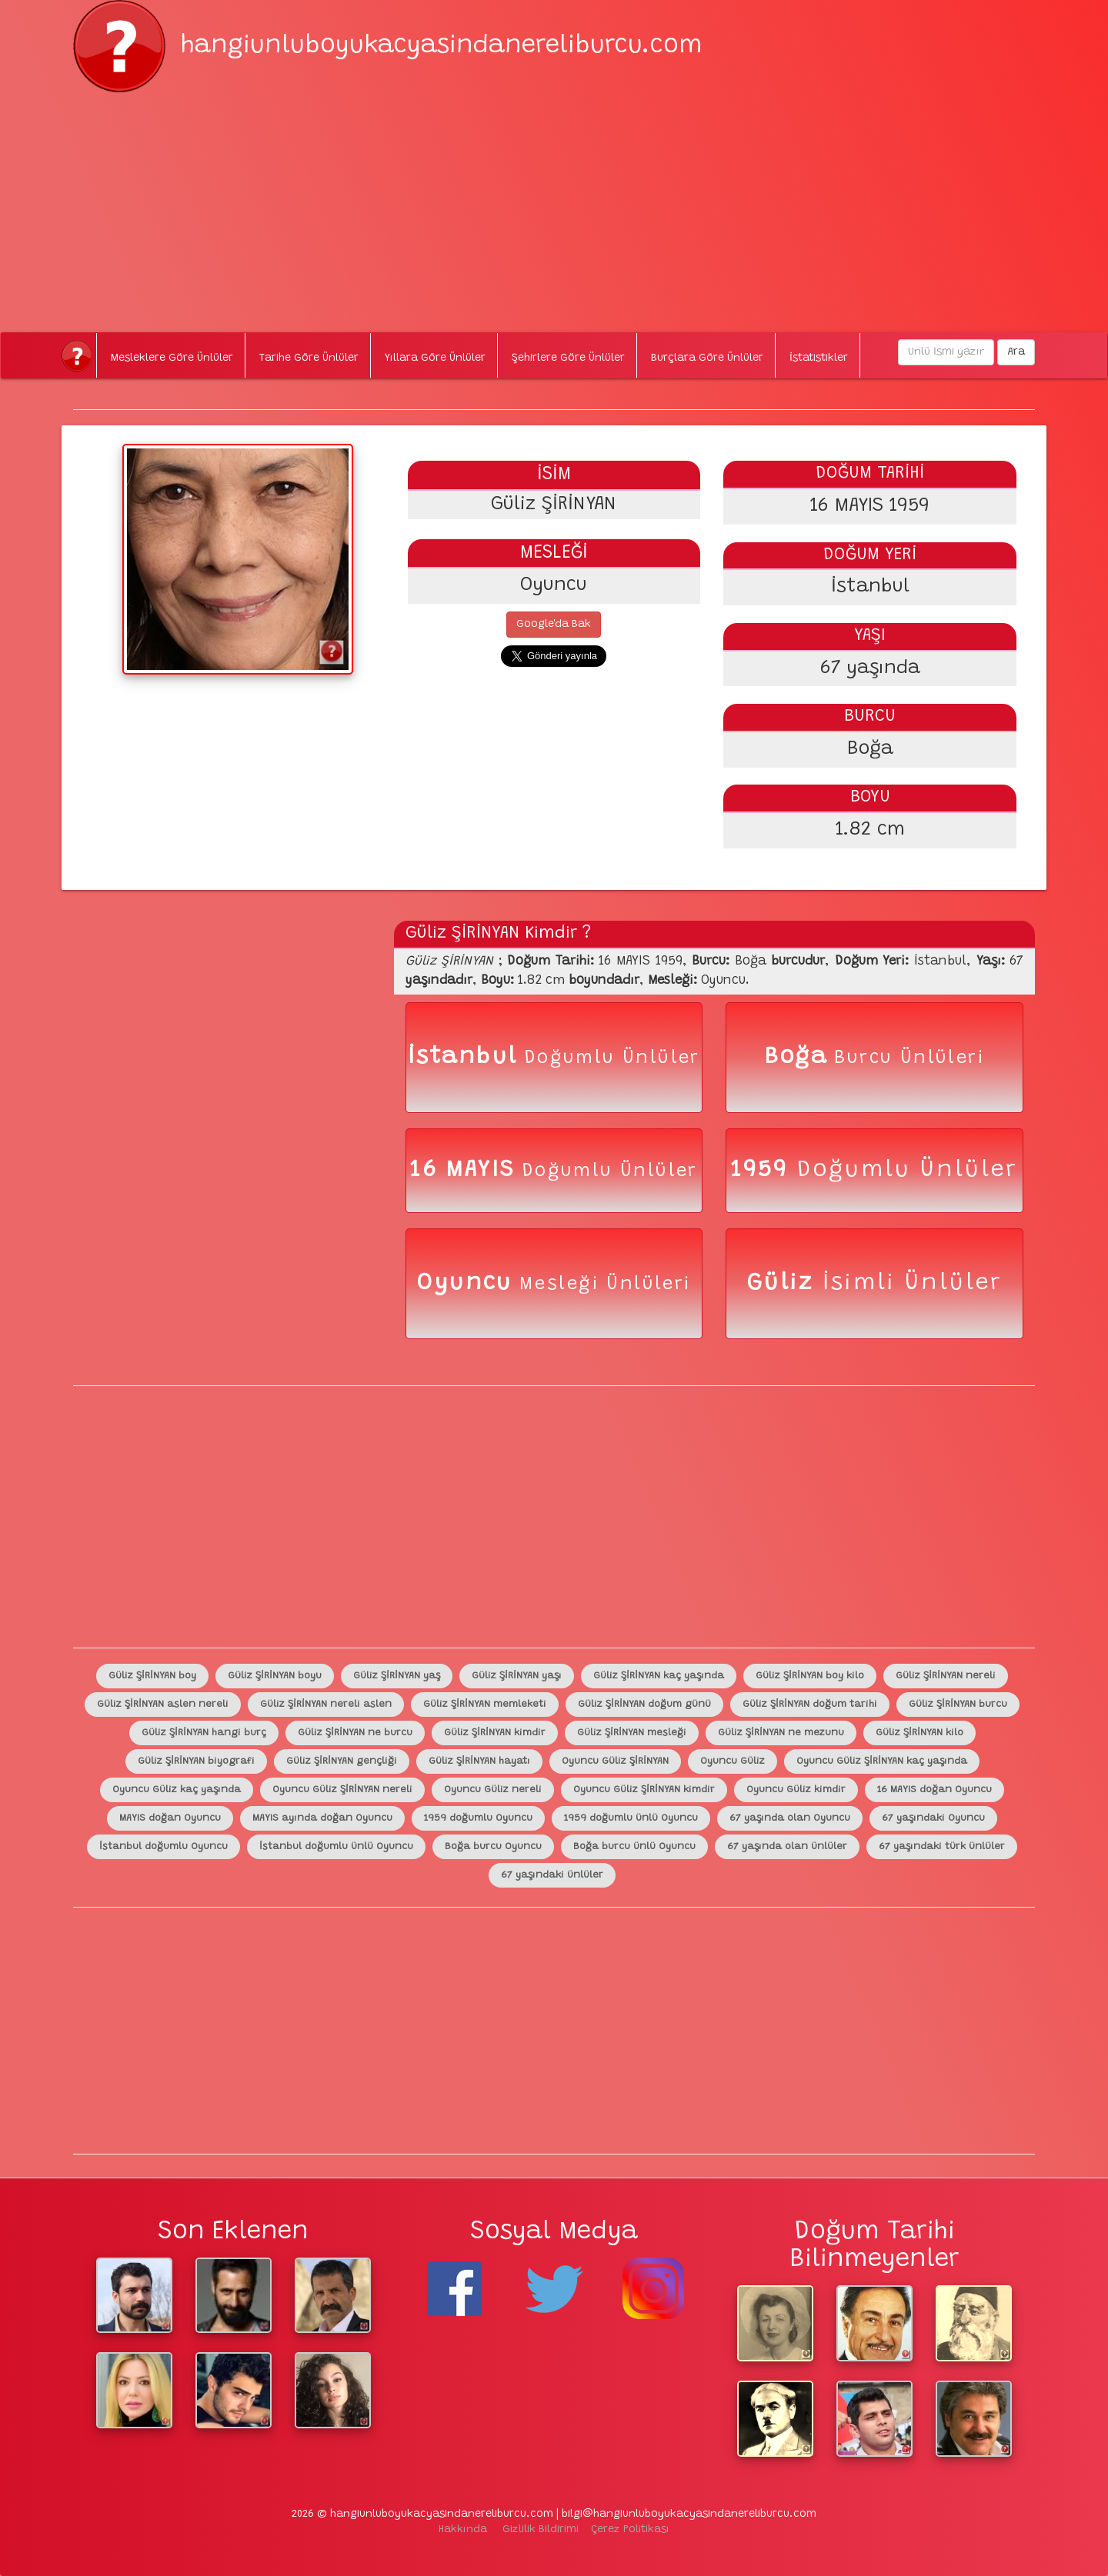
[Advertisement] (554, 200)
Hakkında (463, 2529)
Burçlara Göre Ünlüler (707, 358)
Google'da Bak (553, 624)
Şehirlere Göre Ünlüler (568, 358)
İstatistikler (818, 358)
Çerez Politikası (630, 2529)
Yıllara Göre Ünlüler (435, 358)
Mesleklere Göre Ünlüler (172, 358)
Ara (1016, 352)
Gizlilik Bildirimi (540, 2529)
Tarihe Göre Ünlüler (309, 358)
